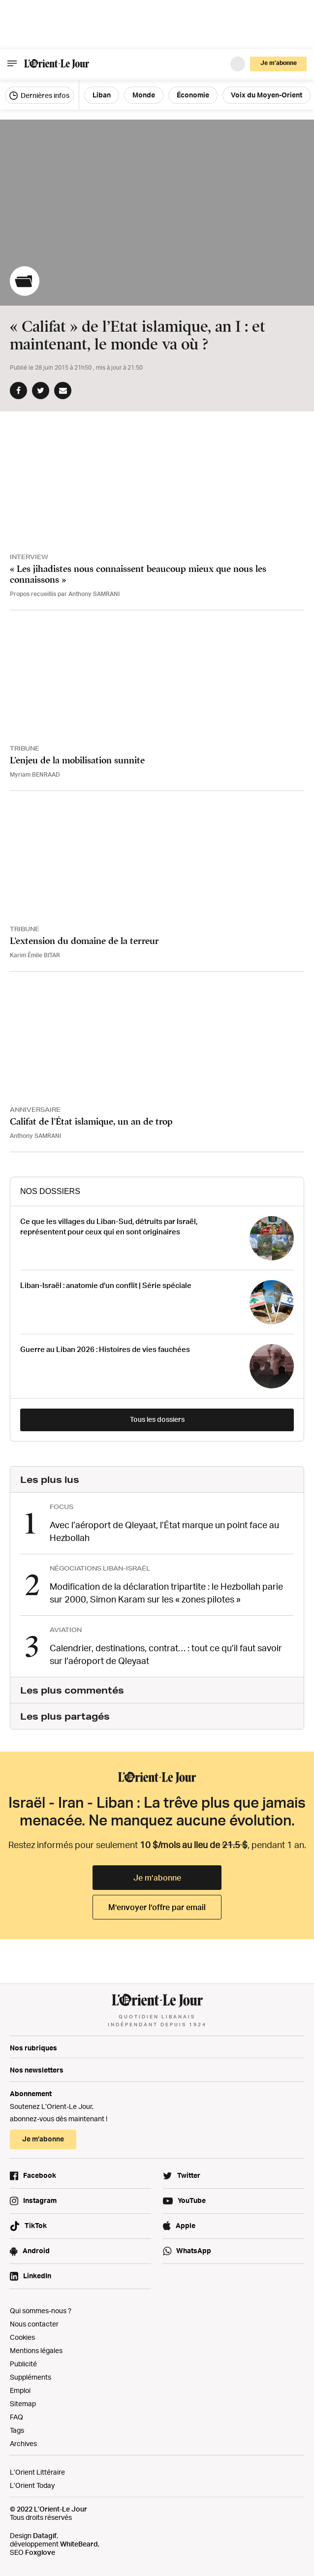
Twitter (188, 2175)
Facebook (39, 2175)
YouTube (192, 2200)
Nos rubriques (33, 2047)
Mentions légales (36, 2350)
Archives (23, 2443)
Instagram (40, 2200)
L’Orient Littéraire (37, 2472)
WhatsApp (193, 2250)
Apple (185, 2225)
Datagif (45, 2535)
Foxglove (40, 2552)
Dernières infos (39, 95)
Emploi (20, 2390)
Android (36, 2250)
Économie (193, 95)
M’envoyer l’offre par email (157, 1907)
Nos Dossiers (50, 1191)
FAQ (16, 2417)
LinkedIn (37, 2275)
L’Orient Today (32, 2485)
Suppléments (30, 2377)
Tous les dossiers (157, 1419)
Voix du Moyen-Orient (266, 95)
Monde (143, 95)
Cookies (22, 2337)
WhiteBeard (79, 2544)
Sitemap (23, 2403)
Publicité (23, 2363)
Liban (102, 95)
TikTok (36, 2225)
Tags (17, 2430)
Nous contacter (34, 2324)
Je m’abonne (278, 62)
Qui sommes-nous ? (40, 2310)
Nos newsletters (36, 2070)
